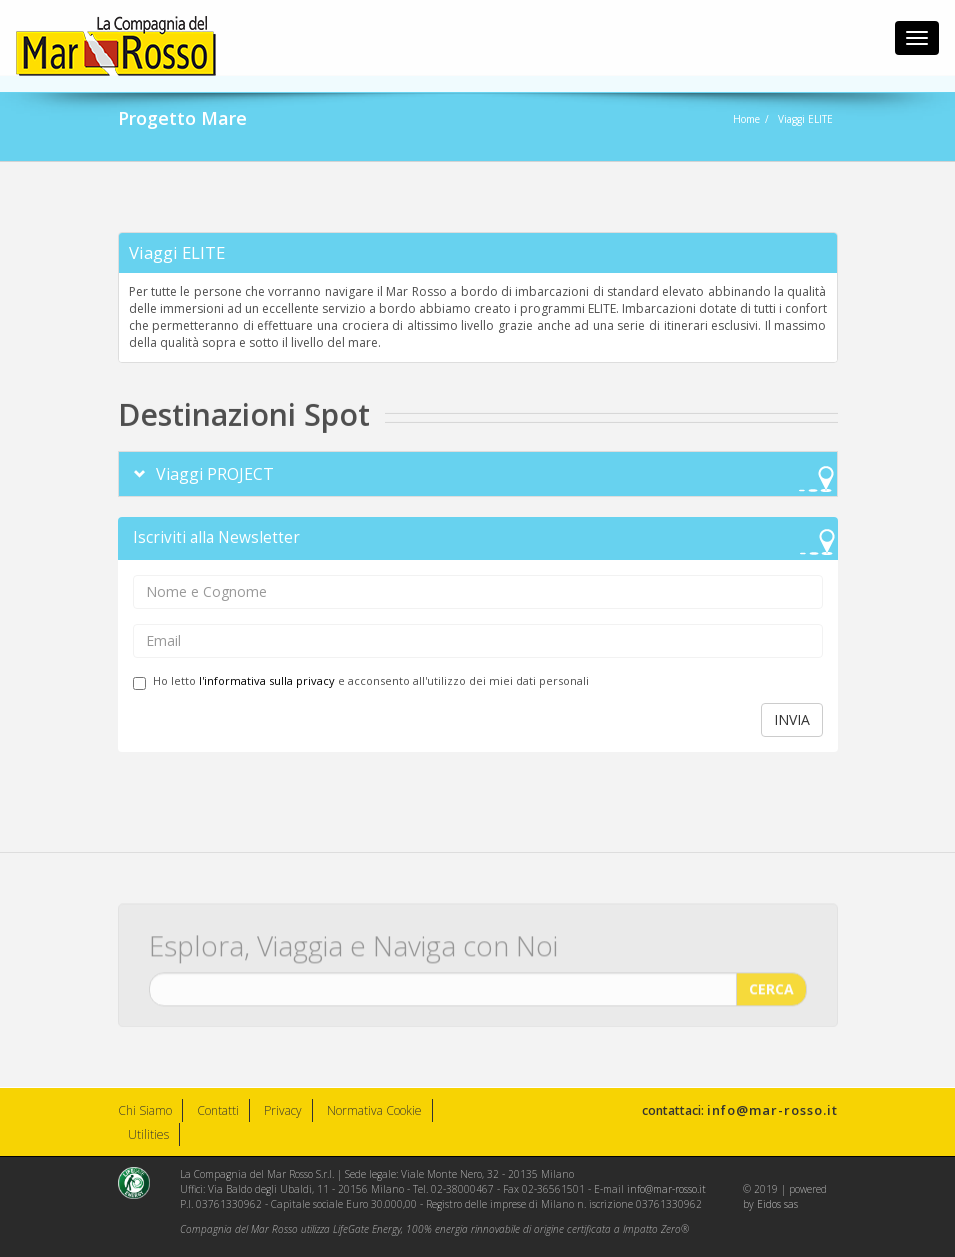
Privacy (283, 1110)
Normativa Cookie (374, 1110)
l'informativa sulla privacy (267, 680)
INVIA (792, 719)
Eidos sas (777, 1204)
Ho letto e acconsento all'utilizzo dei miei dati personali (361, 681)
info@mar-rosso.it (772, 1110)
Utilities (148, 1134)
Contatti (218, 1110)
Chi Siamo (145, 1110)
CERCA (771, 982)
